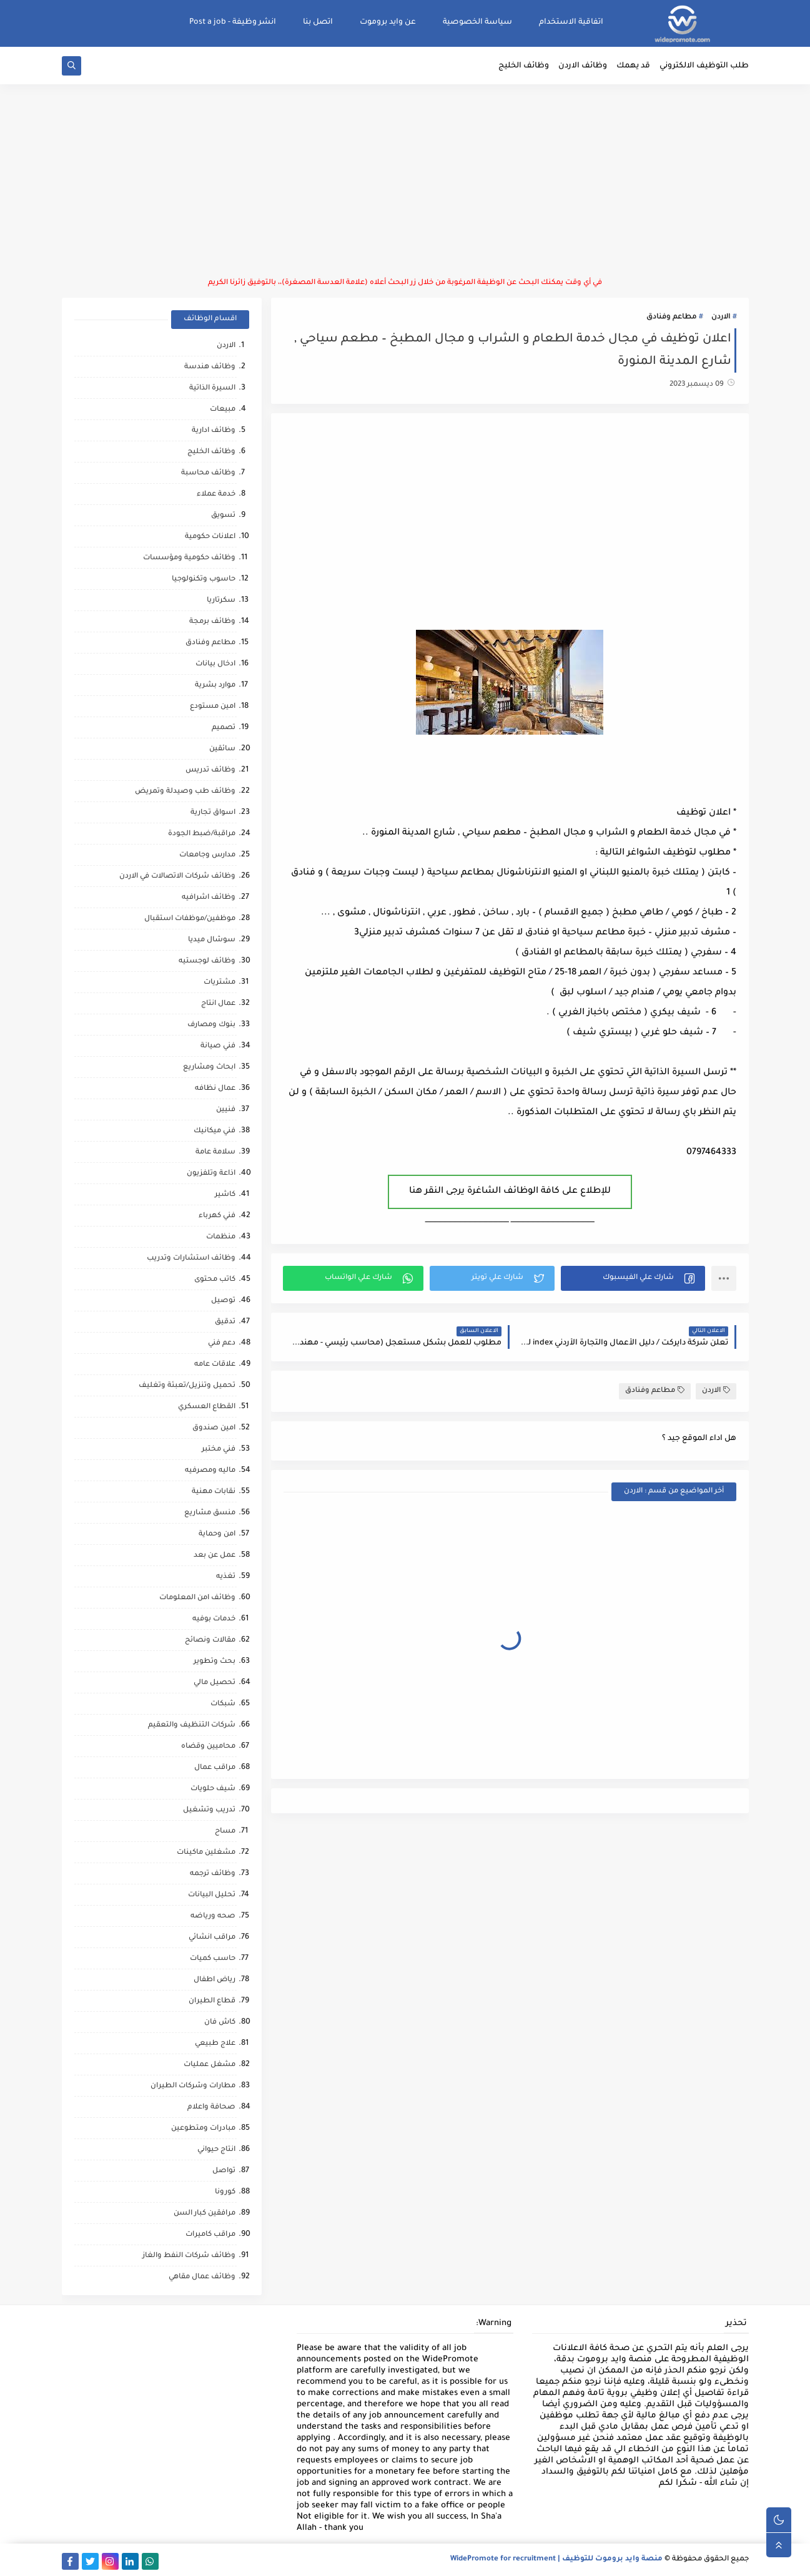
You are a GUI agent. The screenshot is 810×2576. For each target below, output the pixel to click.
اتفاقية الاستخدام (571, 22)
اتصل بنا (318, 22)
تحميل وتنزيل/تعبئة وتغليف (187, 1386)
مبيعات (222, 410)
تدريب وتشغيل (209, 1810)
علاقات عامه (214, 1365)
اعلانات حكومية (210, 537)
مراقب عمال (214, 1768)
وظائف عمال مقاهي (202, 2277)
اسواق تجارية (212, 813)
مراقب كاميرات (210, 2235)
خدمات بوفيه (213, 1619)
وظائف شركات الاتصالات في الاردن (177, 877)
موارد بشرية (215, 686)
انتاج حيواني (216, 2150)
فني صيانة (217, 1046)
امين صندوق (213, 1428)
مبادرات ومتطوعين (203, 2129)
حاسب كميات (212, 1959)
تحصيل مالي (214, 1683)
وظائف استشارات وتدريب (191, 1259)
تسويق (223, 516)
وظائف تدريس (210, 770)
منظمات (220, 1237)
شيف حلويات (212, 1789)
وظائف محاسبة (208, 473)
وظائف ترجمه (212, 1874)
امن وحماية (217, 1534)
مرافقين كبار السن (204, 2214)
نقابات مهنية (213, 1492)
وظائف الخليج (523, 66)
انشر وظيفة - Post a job (232, 22)
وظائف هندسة (209, 367)
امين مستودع (212, 707)
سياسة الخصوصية (477, 22)
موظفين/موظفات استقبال (189, 919)
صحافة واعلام (211, 2107)
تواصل (223, 2171)
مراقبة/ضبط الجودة (201, 834)
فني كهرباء (217, 1216)
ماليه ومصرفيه (210, 1471)
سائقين (222, 749)
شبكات (222, 1704)
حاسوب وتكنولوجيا (203, 579)
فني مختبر (218, 1450)
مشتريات (219, 983)
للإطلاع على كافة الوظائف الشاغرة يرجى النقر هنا (510, 1192)
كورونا (225, 2192)
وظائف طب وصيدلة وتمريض (185, 792)
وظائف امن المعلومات (197, 1598)
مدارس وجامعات (207, 855)
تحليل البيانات (211, 1895)
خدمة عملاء (216, 495)
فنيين (225, 1110)
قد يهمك (633, 66)
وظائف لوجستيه (207, 961)
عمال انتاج (218, 1004)
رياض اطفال (214, 1980)
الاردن (720, 317)
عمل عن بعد (214, 1556)
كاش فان (219, 2023)
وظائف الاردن (582, 66)
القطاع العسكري (206, 1407)
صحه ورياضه (212, 1916)
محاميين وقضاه (208, 1747)
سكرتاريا (221, 601)
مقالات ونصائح (210, 1641)
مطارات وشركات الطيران (193, 2086)
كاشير (225, 1195)
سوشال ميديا (211, 940)
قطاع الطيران (212, 2001)
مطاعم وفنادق (671, 317)
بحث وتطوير (214, 1662)
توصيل (223, 1301)
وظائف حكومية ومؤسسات (189, 558)
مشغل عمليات (209, 2065)
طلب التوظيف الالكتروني (704, 66)
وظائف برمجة (212, 622)
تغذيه (225, 1577)
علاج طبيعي (215, 2044)
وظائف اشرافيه (208, 898)
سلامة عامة (215, 1152)
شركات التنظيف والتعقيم (191, 1725)
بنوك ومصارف (211, 1025)
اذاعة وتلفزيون (211, 1174)
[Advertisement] (405, 181)
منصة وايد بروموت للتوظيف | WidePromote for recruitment (556, 2559)
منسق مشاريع (209, 1513)
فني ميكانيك (214, 1131)
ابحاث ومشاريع (209, 1068)
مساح (225, 1832)
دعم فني (221, 1343)
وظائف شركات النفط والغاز (188, 2256)
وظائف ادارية (213, 431)
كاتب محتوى (214, 1280)
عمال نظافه (215, 1089)
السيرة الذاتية (212, 388)
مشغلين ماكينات (206, 1853)
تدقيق (225, 1322)
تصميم (223, 728)
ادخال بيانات (215, 664)
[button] (633, 1278)
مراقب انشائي (212, 1938)
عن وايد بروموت (388, 22)
